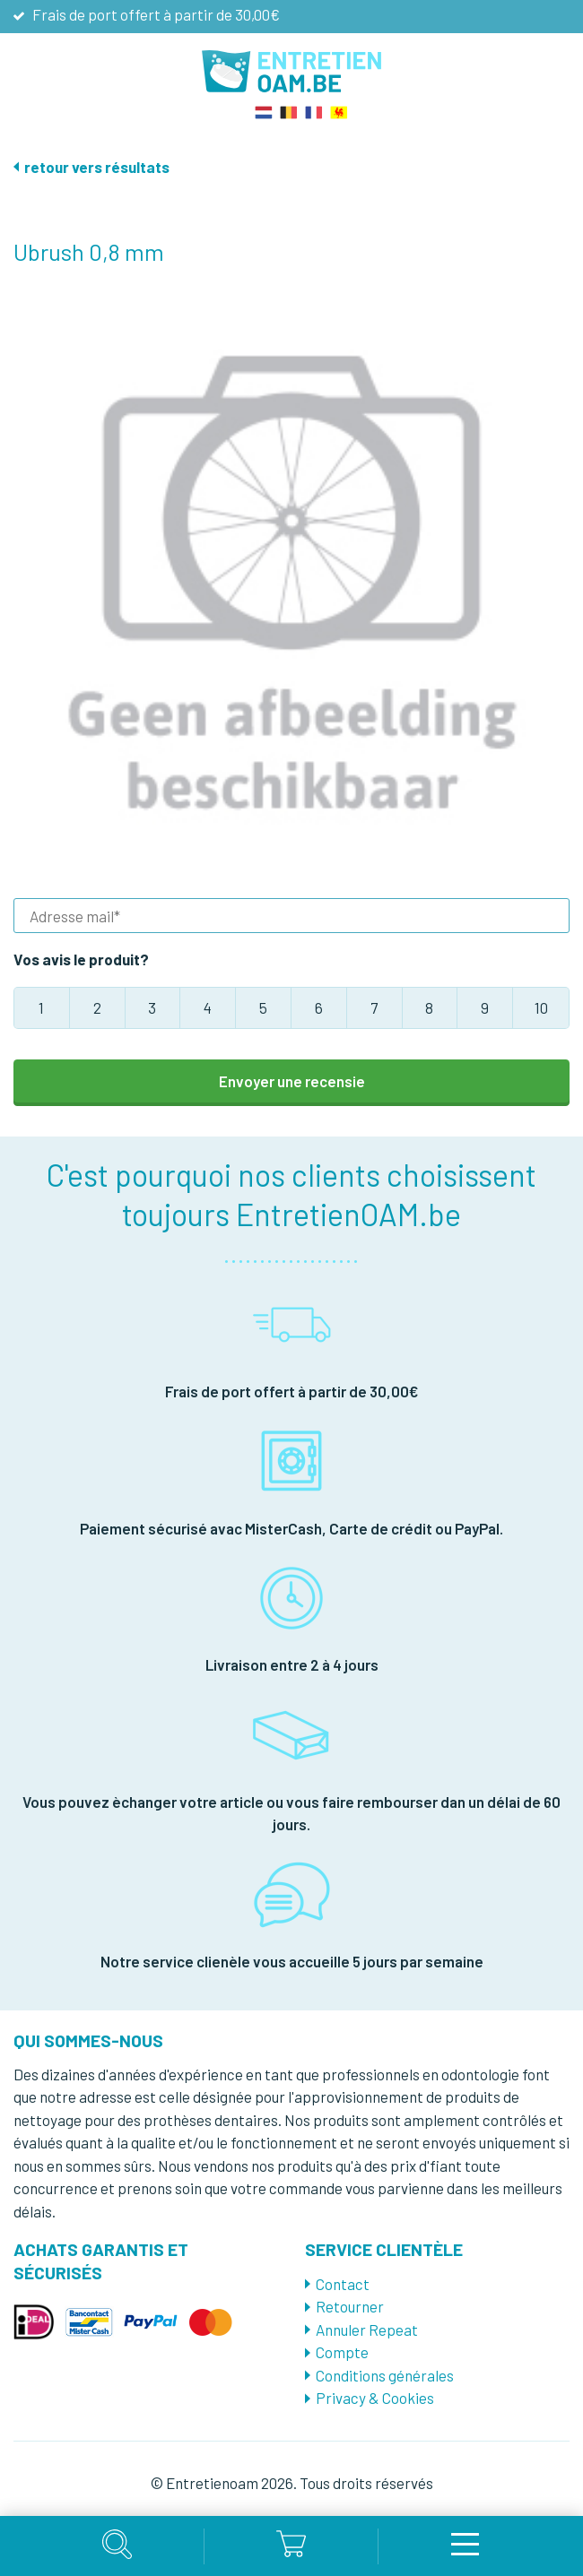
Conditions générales (385, 2375)
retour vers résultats (97, 167)
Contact (343, 2284)
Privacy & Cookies (375, 2398)
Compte (342, 2352)
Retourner (350, 2306)
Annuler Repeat (367, 2329)
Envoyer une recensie (292, 1081)
